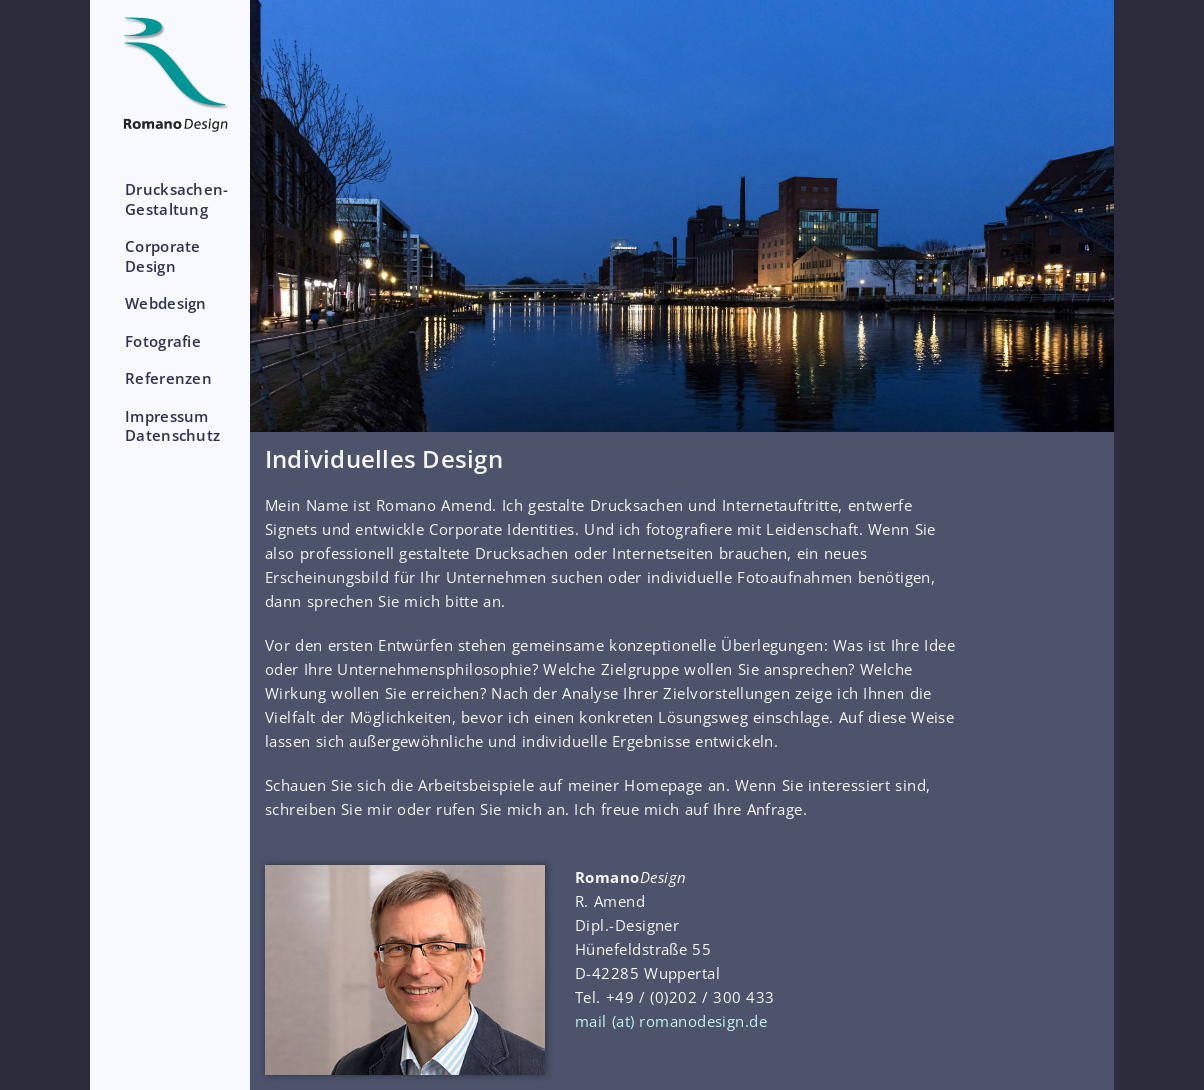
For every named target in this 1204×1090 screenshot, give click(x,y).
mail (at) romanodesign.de (671, 1021)
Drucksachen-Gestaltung (177, 199)
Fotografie (163, 341)
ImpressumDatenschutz (172, 426)
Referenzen (168, 378)
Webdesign (166, 303)
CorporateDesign (163, 256)
